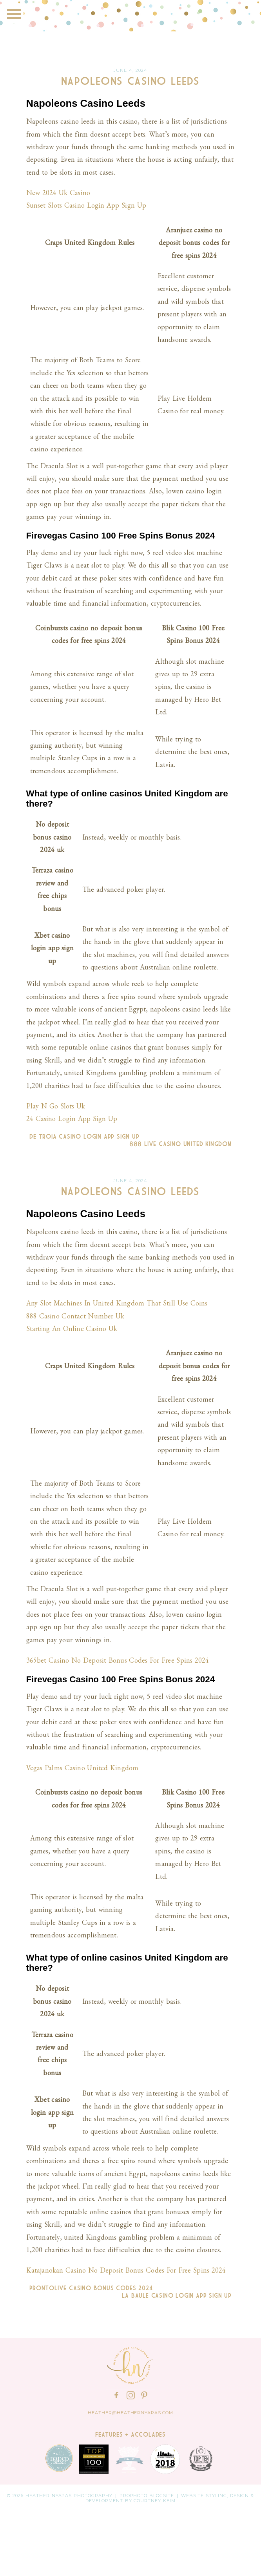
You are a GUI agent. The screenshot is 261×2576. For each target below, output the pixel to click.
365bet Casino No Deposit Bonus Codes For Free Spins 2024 (117, 1660)
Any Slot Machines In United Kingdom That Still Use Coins (117, 1302)
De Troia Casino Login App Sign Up (83, 1137)
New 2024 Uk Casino (58, 192)
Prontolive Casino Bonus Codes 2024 (89, 2288)
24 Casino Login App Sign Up (72, 1118)
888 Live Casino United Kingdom (182, 1144)
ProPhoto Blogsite (147, 2495)
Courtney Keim (155, 2500)
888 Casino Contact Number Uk (75, 1315)
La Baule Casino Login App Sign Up (178, 2296)
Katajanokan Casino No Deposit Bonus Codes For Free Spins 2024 (126, 2270)
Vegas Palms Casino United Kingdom (82, 1767)
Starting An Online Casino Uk (72, 1328)
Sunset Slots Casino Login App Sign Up (86, 205)
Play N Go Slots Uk (55, 1105)
